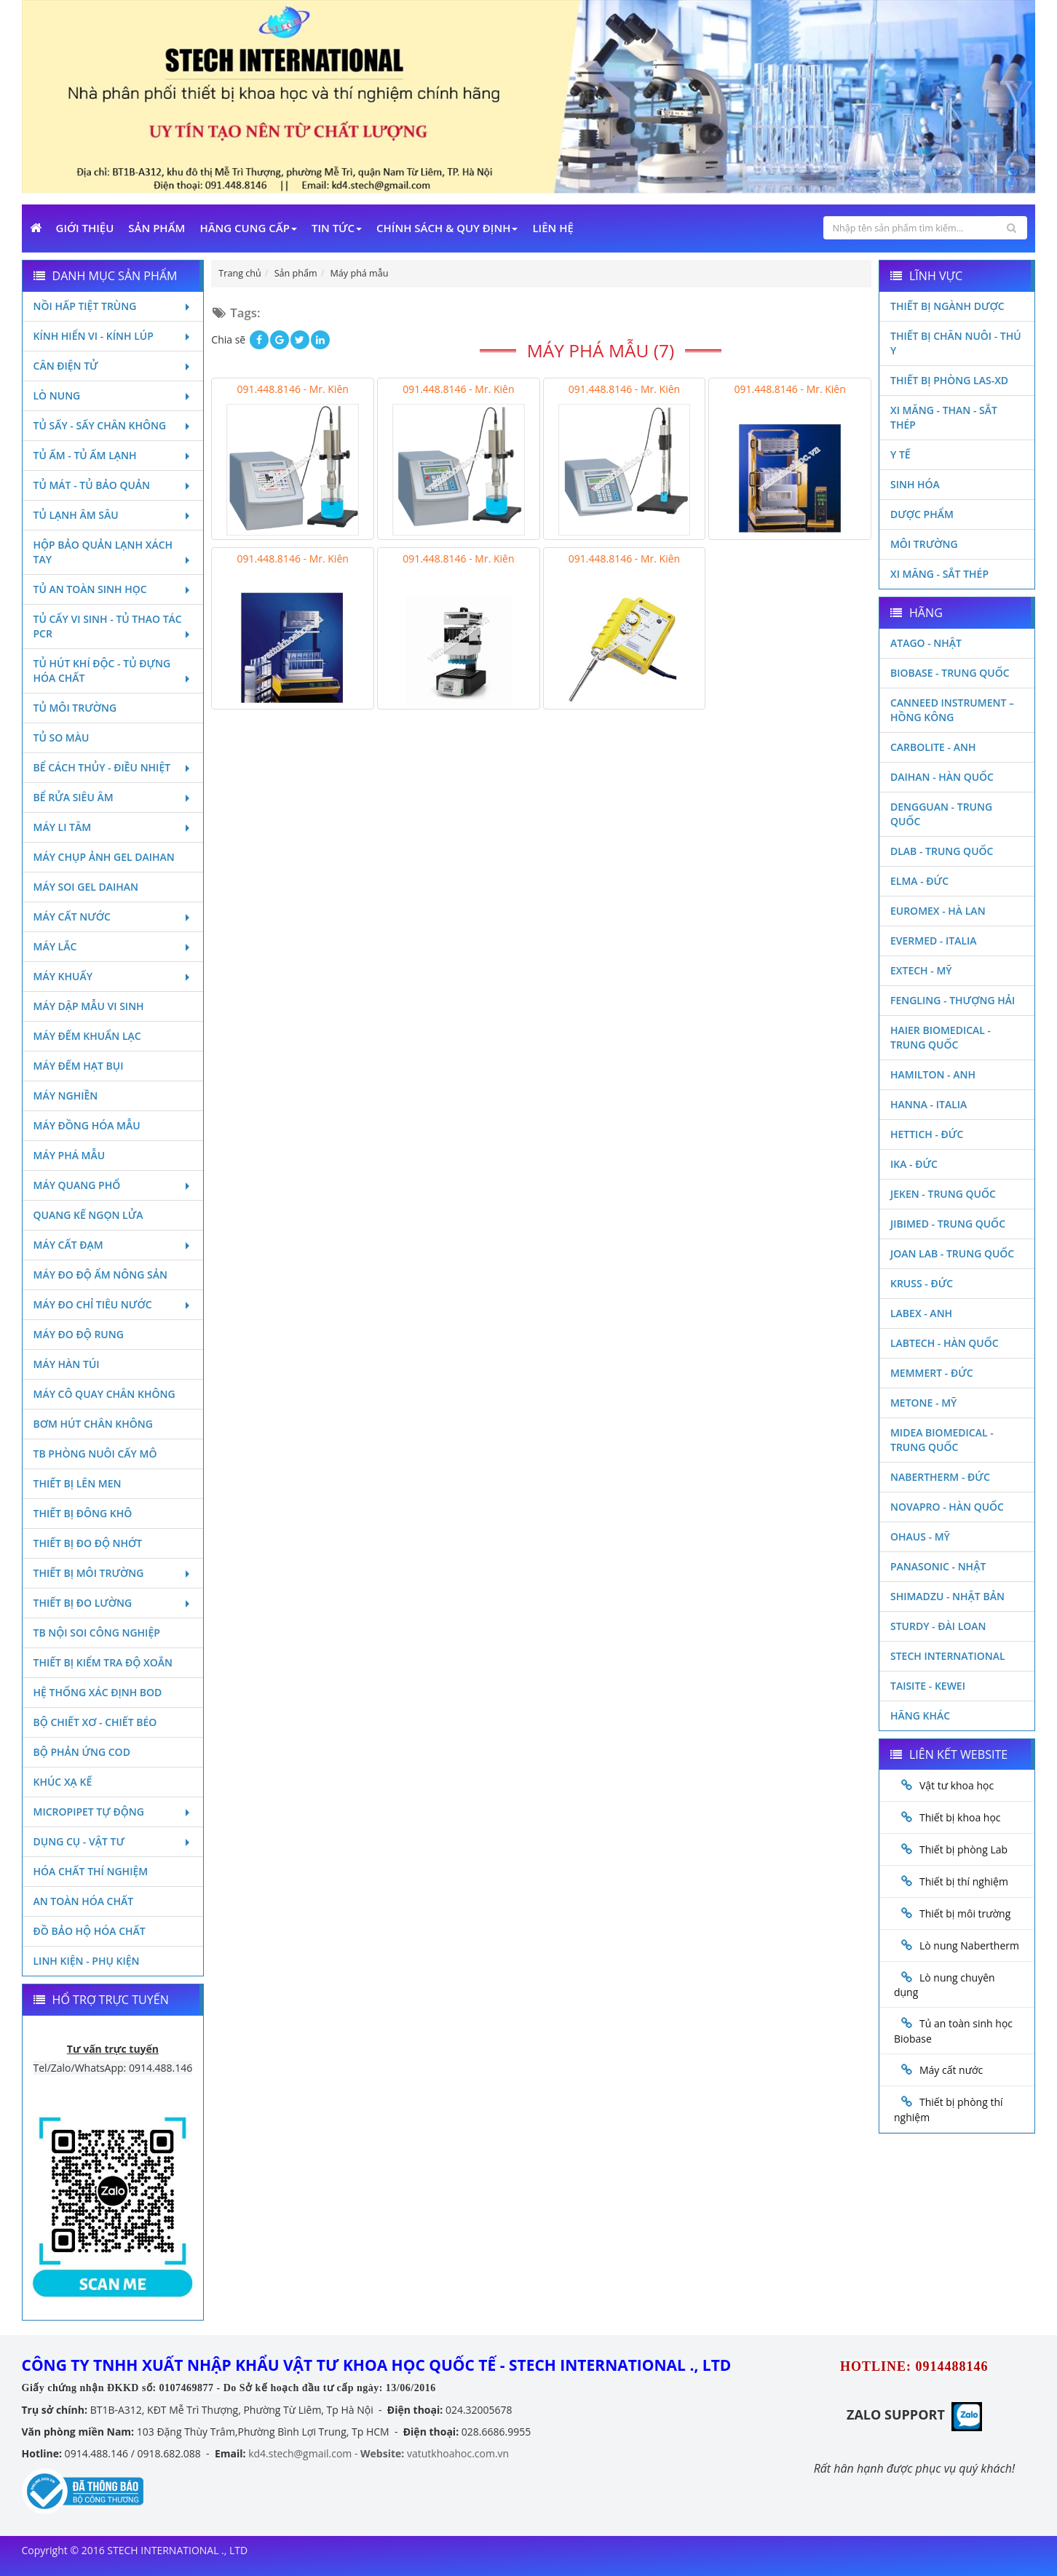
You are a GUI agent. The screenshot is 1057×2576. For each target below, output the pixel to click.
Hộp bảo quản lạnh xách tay (113, 552)
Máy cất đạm (113, 1245)
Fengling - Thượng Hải (952, 1000)
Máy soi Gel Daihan (85, 887)
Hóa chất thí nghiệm (91, 1871)
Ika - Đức (914, 1164)
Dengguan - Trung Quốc (941, 814)
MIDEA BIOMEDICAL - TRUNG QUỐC (942, 1440)
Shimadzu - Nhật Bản (947, 1596)
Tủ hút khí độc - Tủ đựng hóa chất (113, 670)
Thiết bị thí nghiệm (963, 1881)
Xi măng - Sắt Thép (939, 574)
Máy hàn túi (66, 1364)
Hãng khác (920, 1715)
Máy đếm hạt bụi (78, 1066)
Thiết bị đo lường (113, 1603)
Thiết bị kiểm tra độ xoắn (103, 1662)
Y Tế (900, 454)
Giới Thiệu (85, 227)
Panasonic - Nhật (938, 1566)
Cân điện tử (113, 366)
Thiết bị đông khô (82, 1513)
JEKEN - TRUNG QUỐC (943, 1194)
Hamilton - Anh (932, 1074)
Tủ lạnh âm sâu (113, 515)
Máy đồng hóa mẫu (86, 1125)
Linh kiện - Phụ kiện (86, 1961)
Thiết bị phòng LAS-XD (949, 380)
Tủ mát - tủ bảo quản (113, 485)
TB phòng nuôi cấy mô (95, 1453)
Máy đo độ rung (78, 1334)
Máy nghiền (65, 1095)
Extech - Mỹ (921, 970)
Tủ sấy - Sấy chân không (113, 425)
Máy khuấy (113, 976)
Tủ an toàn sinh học (113, 589)
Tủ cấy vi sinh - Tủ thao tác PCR (113, 626)
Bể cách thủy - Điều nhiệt (113, 767)
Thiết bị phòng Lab (963, 1849)
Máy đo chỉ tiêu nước (113, 1304)
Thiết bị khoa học (960, 1817)
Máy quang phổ (113, 1185)
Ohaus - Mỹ (920, 1536)
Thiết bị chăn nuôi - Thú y (955, 343)
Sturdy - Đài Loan (938, 1626)
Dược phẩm (922, 514)
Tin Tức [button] (337, 227)
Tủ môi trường (75, 708)
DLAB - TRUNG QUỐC (941, 851)
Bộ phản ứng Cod (81, 1752)
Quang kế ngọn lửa (88, 1215)
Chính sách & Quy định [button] (447, 227)
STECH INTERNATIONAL (947, 1656)
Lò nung (113, 395)
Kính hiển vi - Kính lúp (113, 336)
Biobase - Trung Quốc (950, 673)
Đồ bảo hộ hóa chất (89, 1931)
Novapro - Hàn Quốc (947, 1507)
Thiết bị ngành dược (947, 306)
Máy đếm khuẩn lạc (87, 1036)
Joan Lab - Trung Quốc (952, 1253)
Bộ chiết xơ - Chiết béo (95, 1722)
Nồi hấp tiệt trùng (113, 306)
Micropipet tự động (113, 1811)
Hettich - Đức (926, 1134)
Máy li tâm (113, 827)
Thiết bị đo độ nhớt (88, 1543)
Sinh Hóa (915, 484)
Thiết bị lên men (77, 1483)
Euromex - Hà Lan (938, 911)
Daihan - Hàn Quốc (942, 777)
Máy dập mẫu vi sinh (88, 1006)
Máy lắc (113, 946)
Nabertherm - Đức (940, 1477)
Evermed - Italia (933, 940)
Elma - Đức (919, 881)
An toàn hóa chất (83, 1901)
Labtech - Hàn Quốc (944, 1343)
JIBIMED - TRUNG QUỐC (947, 1224)
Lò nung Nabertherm (969, 1945)
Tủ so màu (61, 737)
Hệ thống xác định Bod (97, 1692)
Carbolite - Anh (932, 747)
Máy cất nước (113, 916)
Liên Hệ (552, 227)
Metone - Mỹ (923, 1403)
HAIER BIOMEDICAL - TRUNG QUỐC (940, 1037)
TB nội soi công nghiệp (96, 1632)
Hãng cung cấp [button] (248, 227)
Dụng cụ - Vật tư (113, 1841)
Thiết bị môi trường (113, 1573)
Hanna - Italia (928, 1104)
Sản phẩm (156, 227)
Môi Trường (924, 544)
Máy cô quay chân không (104, 1394)
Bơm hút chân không (93, 1424)
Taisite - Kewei (927, 1686)
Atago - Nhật (926, 643)
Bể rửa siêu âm (113, 797)
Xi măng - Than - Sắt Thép (943, 417)
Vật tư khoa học (956, 1785)
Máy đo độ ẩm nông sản (100, 1274)
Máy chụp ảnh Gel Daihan (104, 857)
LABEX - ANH (921, 1313)
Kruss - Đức (921, 1283)
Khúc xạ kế (62, 1782)
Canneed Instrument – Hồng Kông (952, 710)
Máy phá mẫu (69, 1155)
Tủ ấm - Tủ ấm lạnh (113, 455)
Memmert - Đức (931, 1373)
